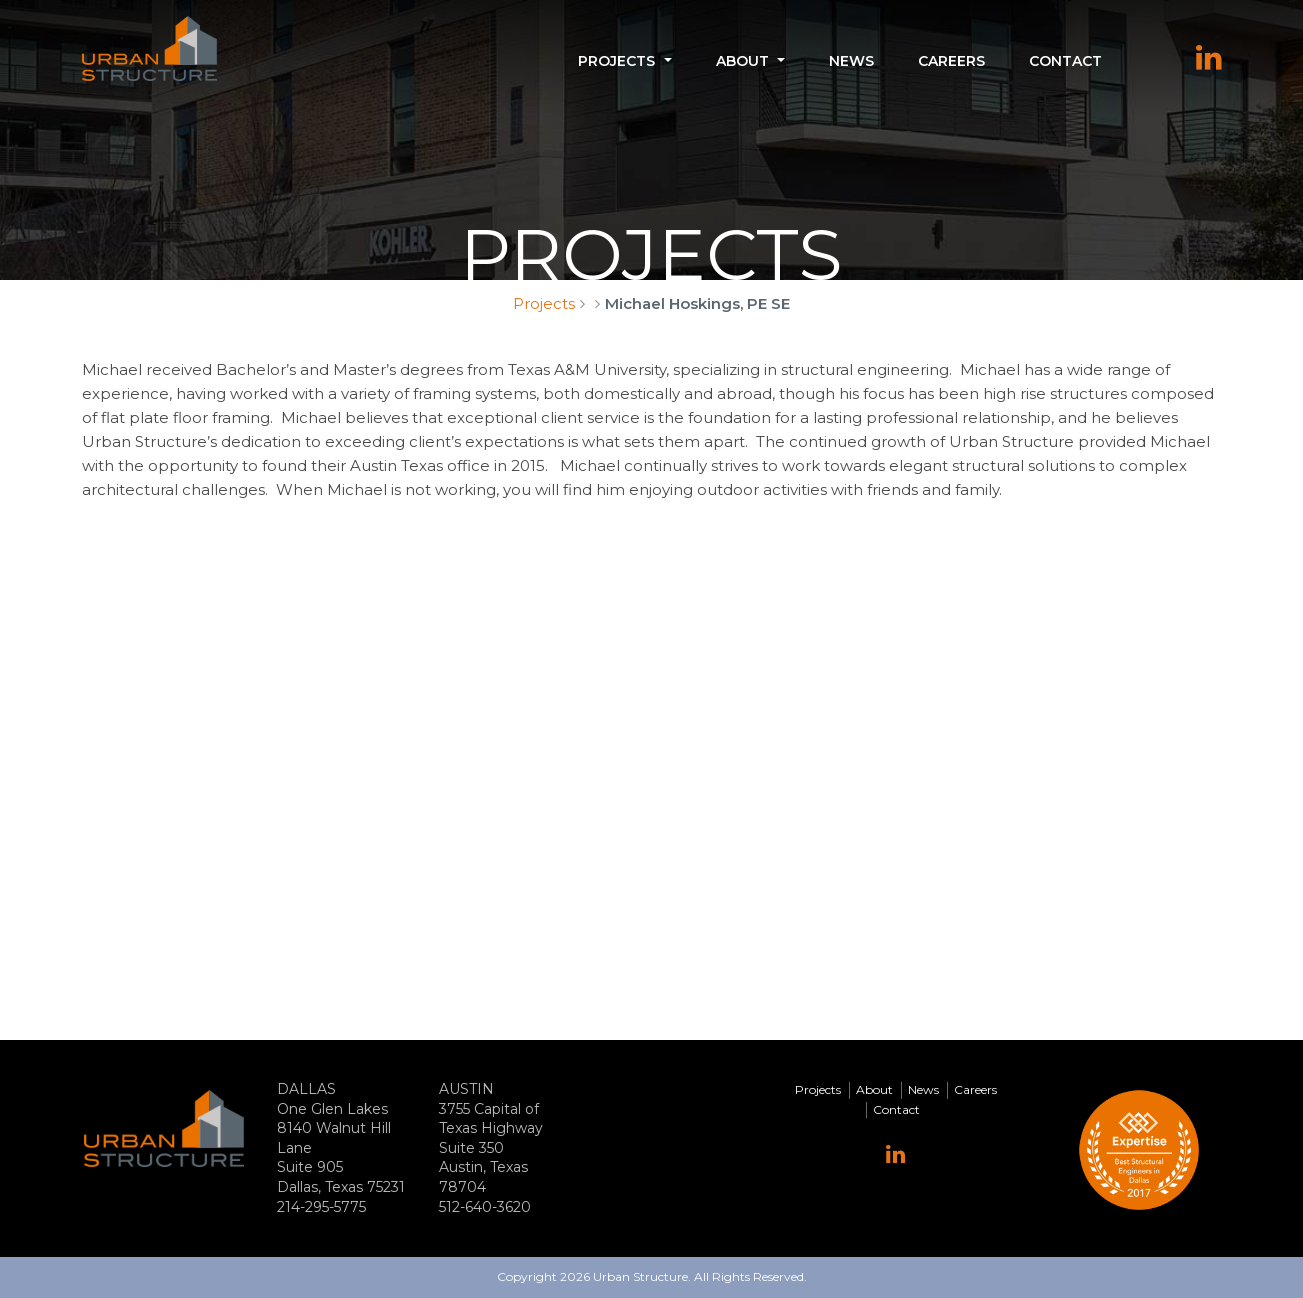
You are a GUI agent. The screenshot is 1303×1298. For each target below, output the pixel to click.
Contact (1065, 61)
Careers (951, 61)
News (851, 61)
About (742, 61)
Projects (616, 61)
